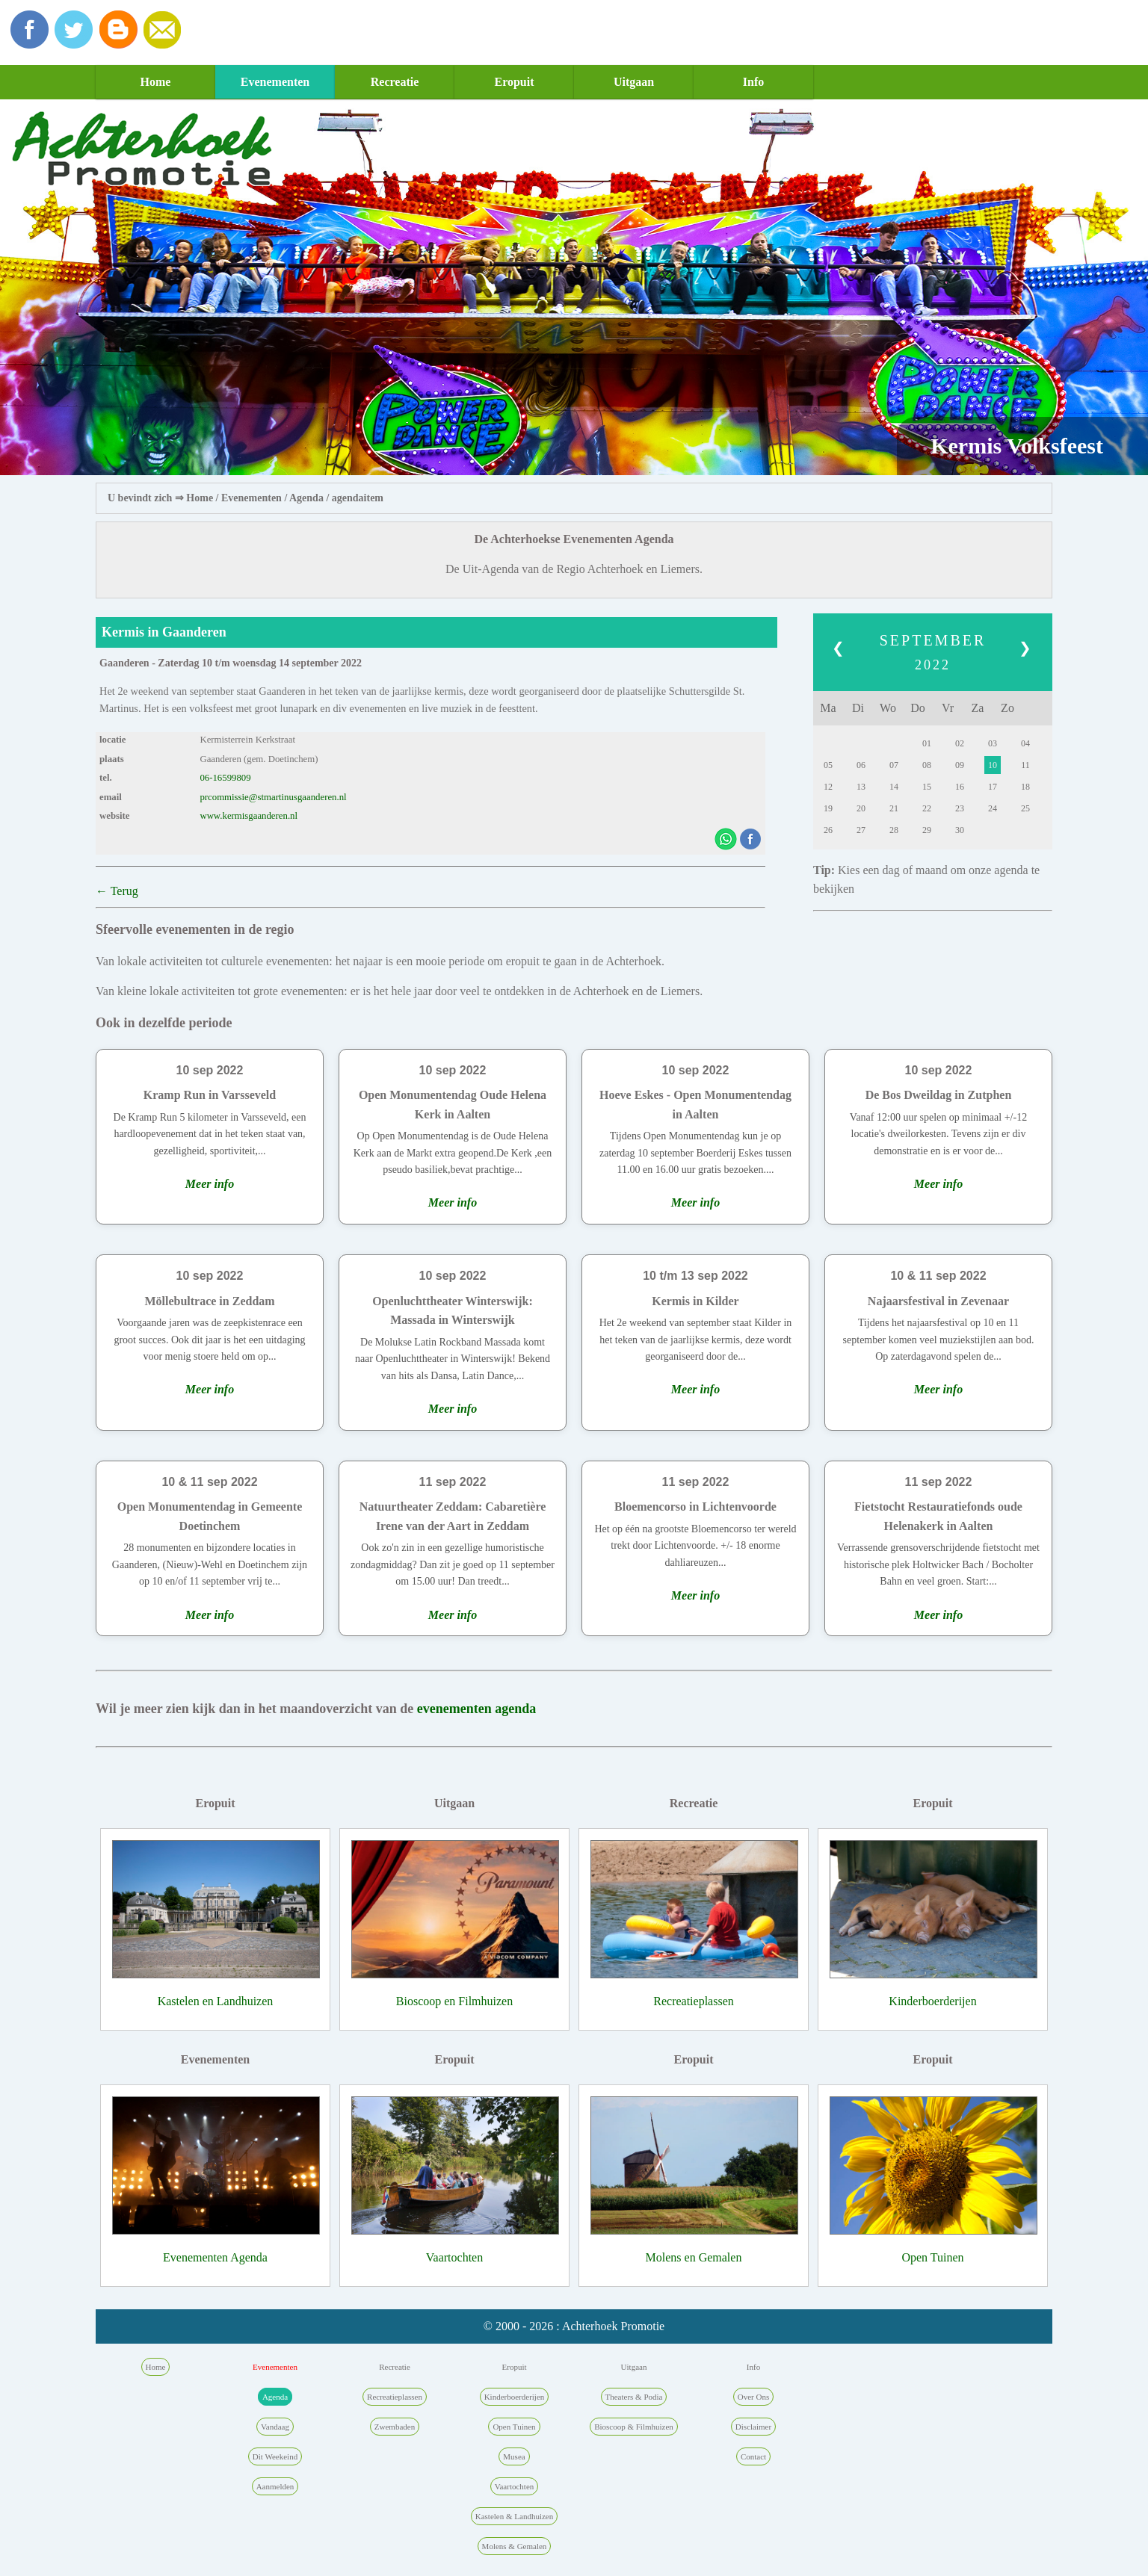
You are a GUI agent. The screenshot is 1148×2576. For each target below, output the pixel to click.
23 (959, 808)
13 (861, 786)
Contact (753, 2456)
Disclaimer (753, 2426)
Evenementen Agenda (215, 2257)
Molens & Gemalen (514, 2546)
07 (893, 765)
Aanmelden (275, 2486)
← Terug (117, 891)
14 (893, 786)
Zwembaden (394, 2426)
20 (861, 808)
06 (861, 765)
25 (1025, 808)
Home (156, 81)
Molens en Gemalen (694, 2257)
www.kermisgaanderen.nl (248, 816)
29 (926, 830)
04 (1025, 743)
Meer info (209, 1183)
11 (1025, 765)
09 (959, 765)
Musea (514, 2456)
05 (828, 765)
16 (959, 786)
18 (1025, 786)
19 (828, 808)
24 (992, 808)
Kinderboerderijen (932, 2001)
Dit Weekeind (275, 2456)
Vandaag (275, 2426)
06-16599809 (225, 778)
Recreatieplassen (693, 2001)
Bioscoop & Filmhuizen (633, 2426)
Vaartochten (454, 2257)
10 (992, 765)
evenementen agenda (476, 1708)
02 (959, 743)
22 (926, 808)
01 (926, 743)
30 (959, 830)
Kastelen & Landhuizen (514, 2516)
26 (828, 830)
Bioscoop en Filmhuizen (454, 2001)
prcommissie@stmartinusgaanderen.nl (273, 797)
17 (992, 786)
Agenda (306, 498)
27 (861, 830)
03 (992, 743)
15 (926, 786)
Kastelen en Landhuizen (216, 2001)
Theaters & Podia (634, 2396)
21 (893, 808)
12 (828, 786)
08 (926, 765)
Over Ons (753, 2396)
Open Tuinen (932, 2257)
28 (893, 830)
